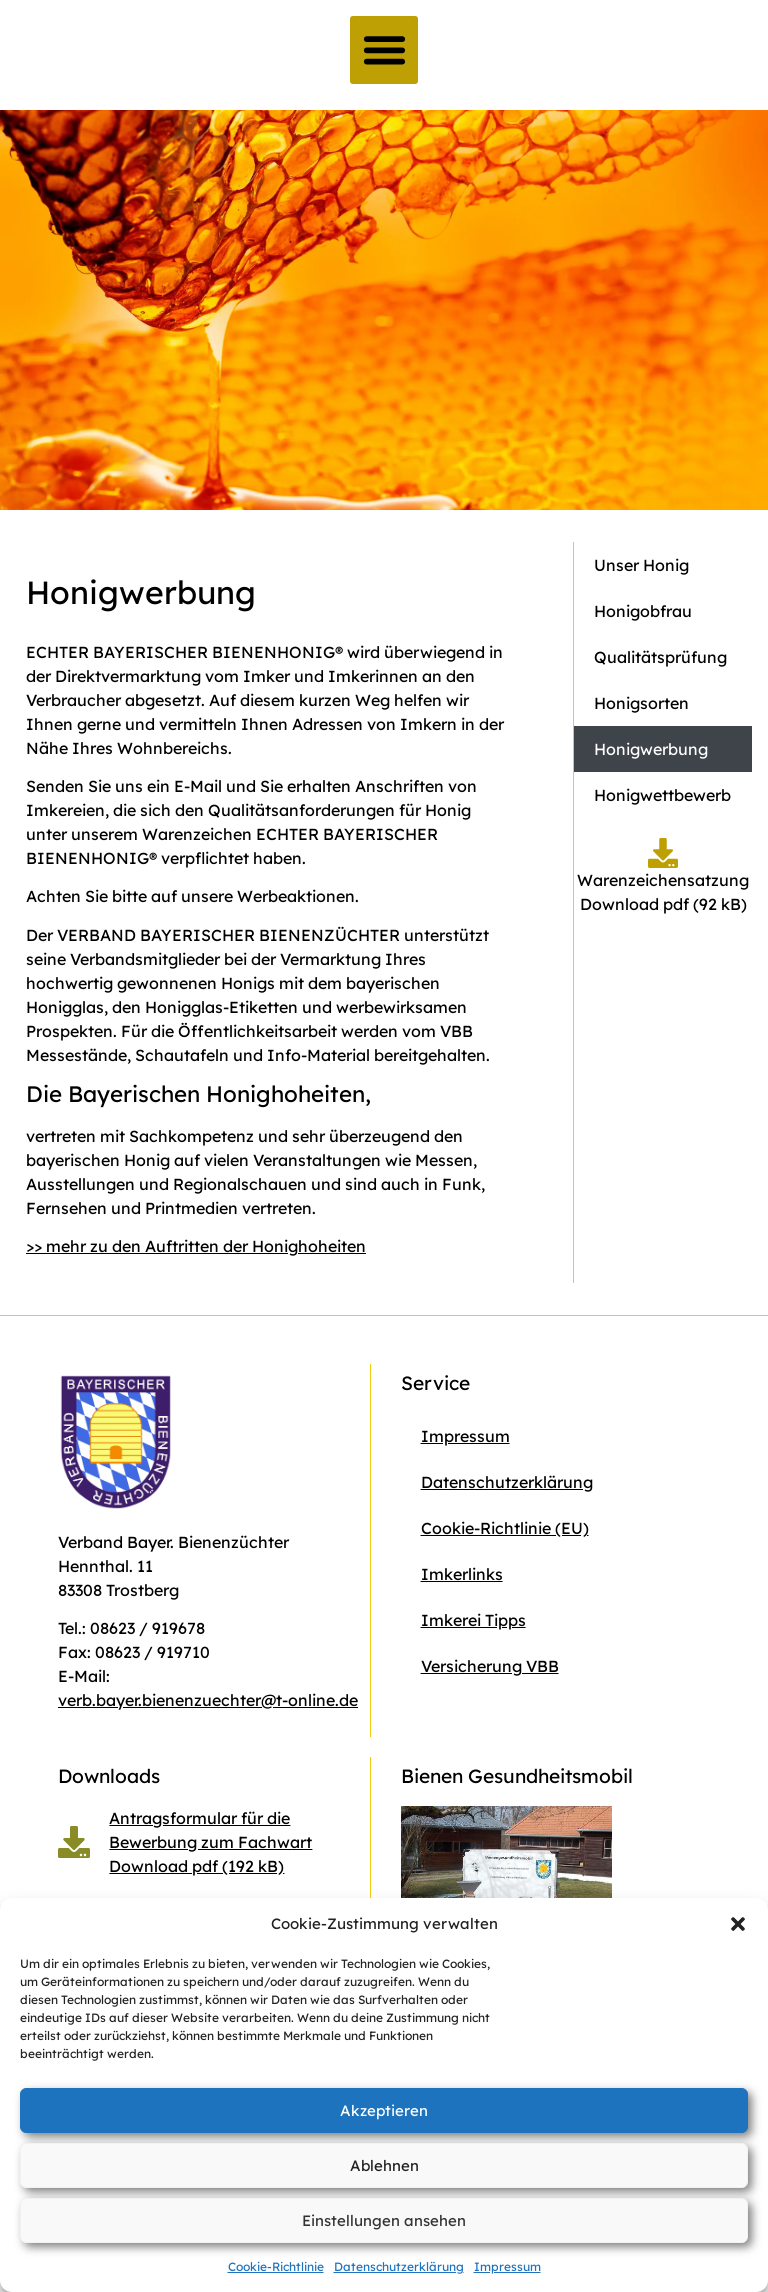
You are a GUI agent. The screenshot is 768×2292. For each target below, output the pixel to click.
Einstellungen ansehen (384, 2220)
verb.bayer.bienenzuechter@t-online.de (208, 1700)
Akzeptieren (384, 2110)
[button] (738, 1924)
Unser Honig (641, 565)
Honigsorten (641, 703)
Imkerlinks (462, 1574)
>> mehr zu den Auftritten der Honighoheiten (196, 1246)
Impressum (507, 2266)
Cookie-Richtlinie (276, 2266)
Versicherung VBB (490, 1666)
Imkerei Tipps (473, 1620)
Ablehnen (384, 2165)
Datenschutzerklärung (399, 2266)
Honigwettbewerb (662, 795)
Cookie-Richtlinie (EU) (505, 1528)
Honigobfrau (643, 611)
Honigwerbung (651, 749)
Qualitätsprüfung (660, 657)
